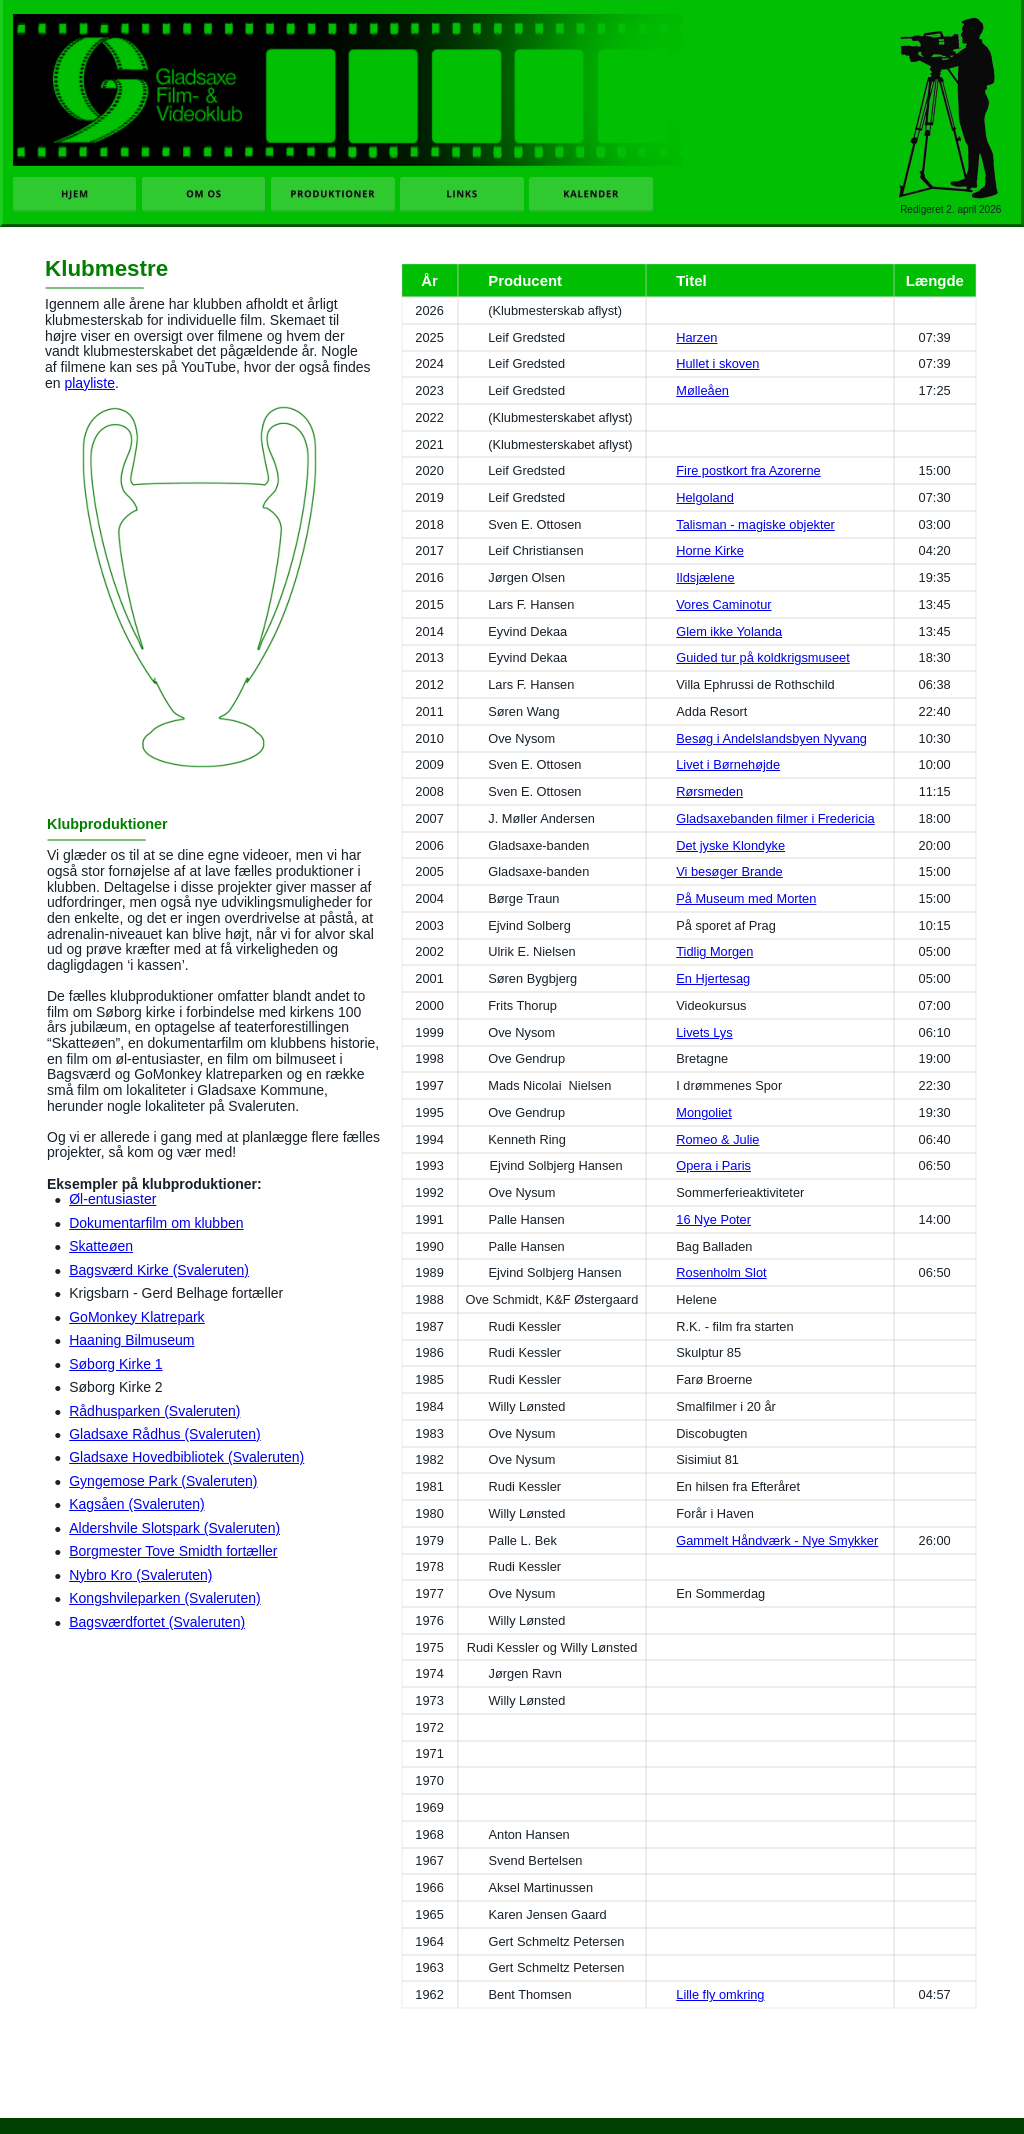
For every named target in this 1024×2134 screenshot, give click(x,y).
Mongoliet (704, 1112)
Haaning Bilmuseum (131, 1340)
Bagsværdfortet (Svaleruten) (157, 1622)
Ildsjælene (705, 577)
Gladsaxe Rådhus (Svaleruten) (164, 1434)
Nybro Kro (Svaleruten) (140, 1575)
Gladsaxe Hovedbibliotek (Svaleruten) (186, 1457)
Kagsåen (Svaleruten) (136, 1504)
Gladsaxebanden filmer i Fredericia (775, 818)
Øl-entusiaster (112, 1199)
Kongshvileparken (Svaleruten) (164, 1598)
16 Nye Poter (713, 1219)
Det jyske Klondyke (730, 845)
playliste (89, 383)
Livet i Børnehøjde (728, 764)
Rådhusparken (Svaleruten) (154, 1411)
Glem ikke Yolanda (729, 631)
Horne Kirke (710, 550)
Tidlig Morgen (714, 951)
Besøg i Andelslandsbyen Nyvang (771, 738)
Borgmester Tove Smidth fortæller (173, 1551)
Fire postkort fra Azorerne (748, 470)
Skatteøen (101, 1246)
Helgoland (705, 497)
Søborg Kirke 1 (115, 1364)
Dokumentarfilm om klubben (156, 1223)
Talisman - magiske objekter (755, 524)
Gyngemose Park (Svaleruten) (163, 1481)
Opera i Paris (713, 1165)
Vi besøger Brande (729, 871)
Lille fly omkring (720, 1994)
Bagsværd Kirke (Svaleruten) (159, 1270)
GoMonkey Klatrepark (136, 1317)
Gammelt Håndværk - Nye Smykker (777, 1540)
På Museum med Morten (746, 898)
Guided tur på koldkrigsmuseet (763, 657)
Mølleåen (702, 390)
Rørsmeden (709, 791)
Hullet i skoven (717, 363)
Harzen (696, 337)
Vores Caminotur (723, 604)
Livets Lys (704, 1032)
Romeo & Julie (717, 1139)
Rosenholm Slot (721, 1272)
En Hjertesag (713, 978)
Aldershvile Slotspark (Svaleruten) (174, 1528)
